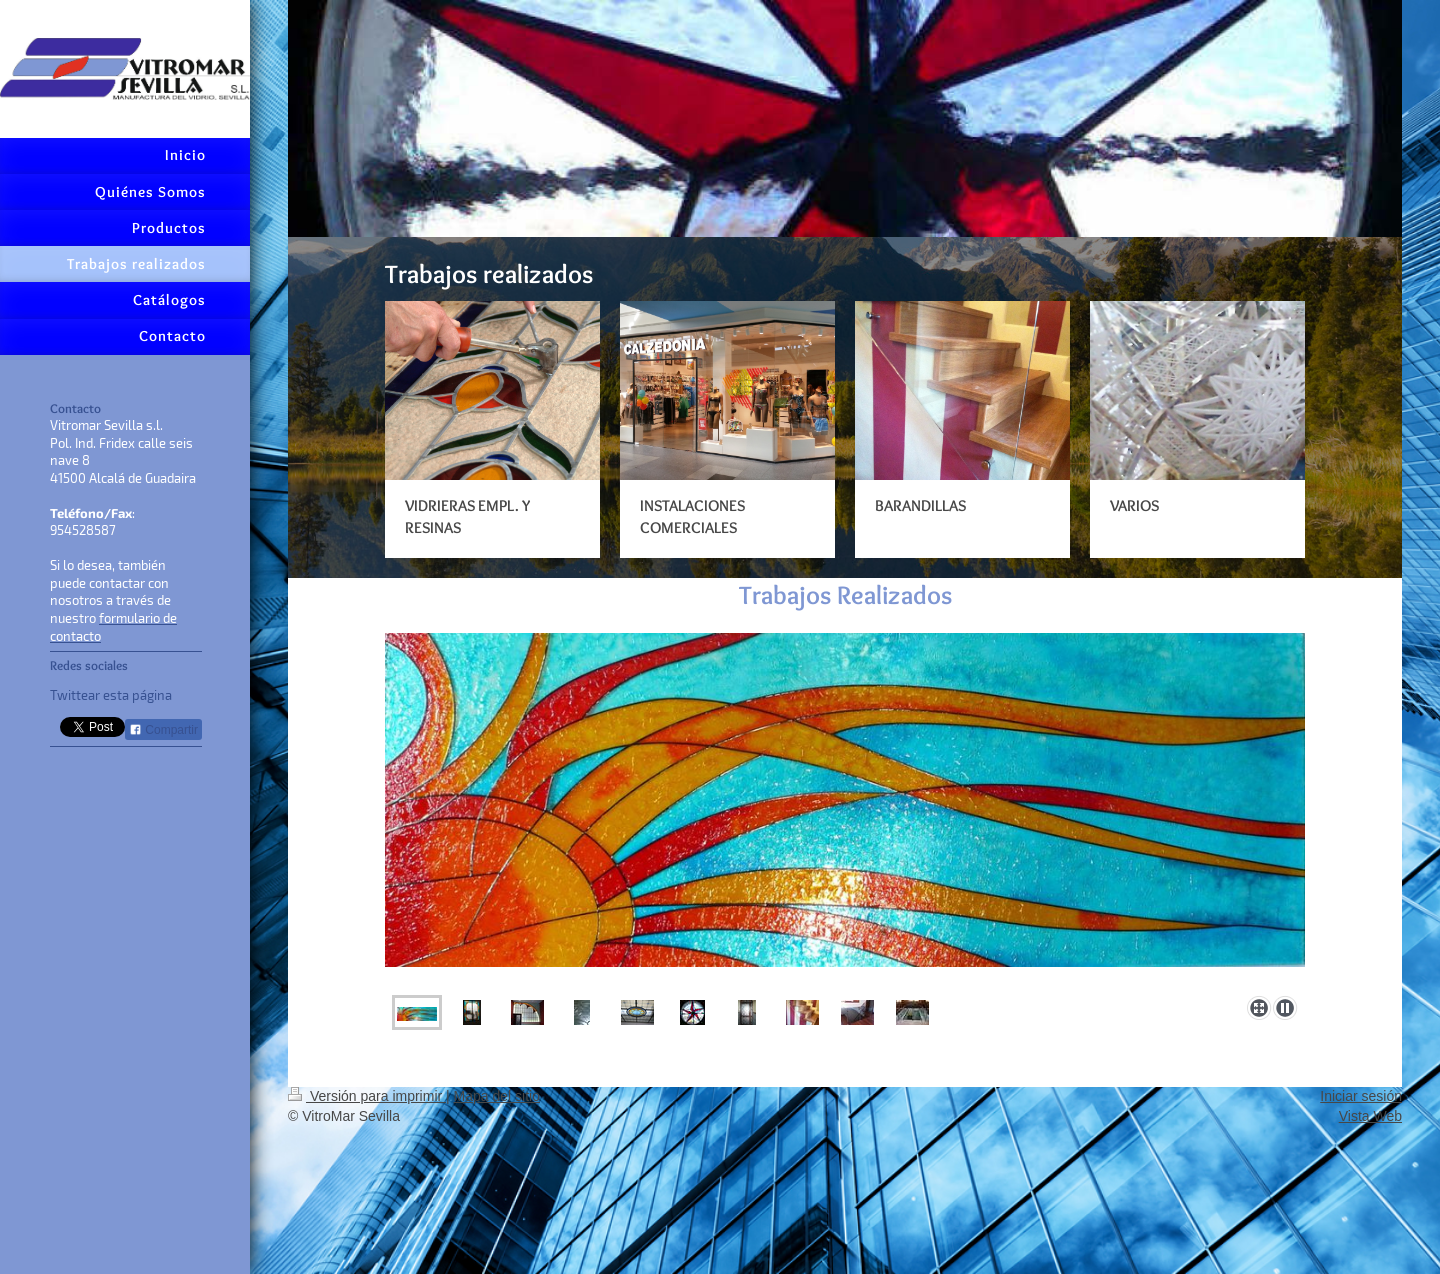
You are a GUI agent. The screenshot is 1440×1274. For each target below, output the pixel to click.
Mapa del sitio (497, 1096)
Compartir (163, 730)
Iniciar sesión (1361, 1096)
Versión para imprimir (367, 1096)
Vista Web (1370, 1116)
